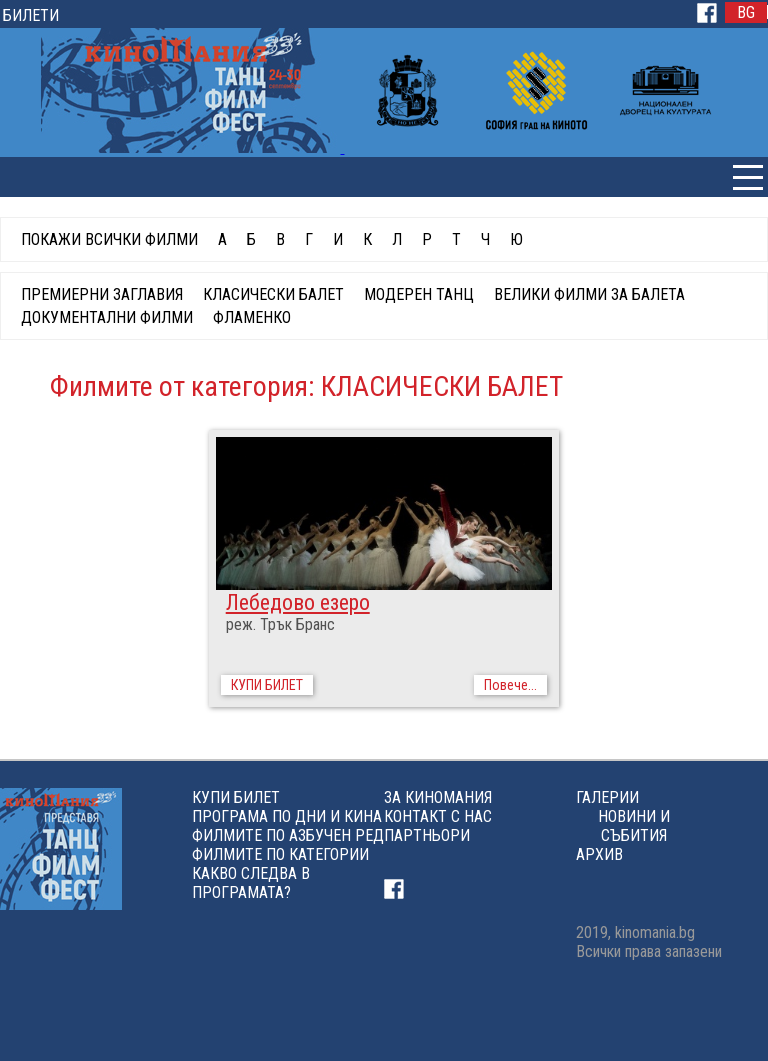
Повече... (510, 685)
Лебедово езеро (298, 602)
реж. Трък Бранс (280, 624)
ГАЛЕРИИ (607, 797)
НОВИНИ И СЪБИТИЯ (634, 826)
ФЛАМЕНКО (252, 317)
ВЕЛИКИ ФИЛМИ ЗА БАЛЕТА (589, 294)
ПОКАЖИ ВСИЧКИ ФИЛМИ (109, 239)
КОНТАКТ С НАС (438, 816)
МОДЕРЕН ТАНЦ (419, 294)
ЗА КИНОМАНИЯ (438, 797)
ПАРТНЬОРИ (427, 835)
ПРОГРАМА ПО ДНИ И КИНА (287, 816)
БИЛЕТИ (31, 15)
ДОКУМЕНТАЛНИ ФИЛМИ (107, 317)
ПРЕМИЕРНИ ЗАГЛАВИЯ (102, 294)
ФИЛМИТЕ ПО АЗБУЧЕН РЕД (288, 835)
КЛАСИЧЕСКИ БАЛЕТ (273, 294)
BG (746, 12)
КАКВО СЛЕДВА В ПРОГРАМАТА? (251, 883)
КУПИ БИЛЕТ (267, 685)
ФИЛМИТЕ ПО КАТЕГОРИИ (280, 854)
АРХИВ (599, 854)
